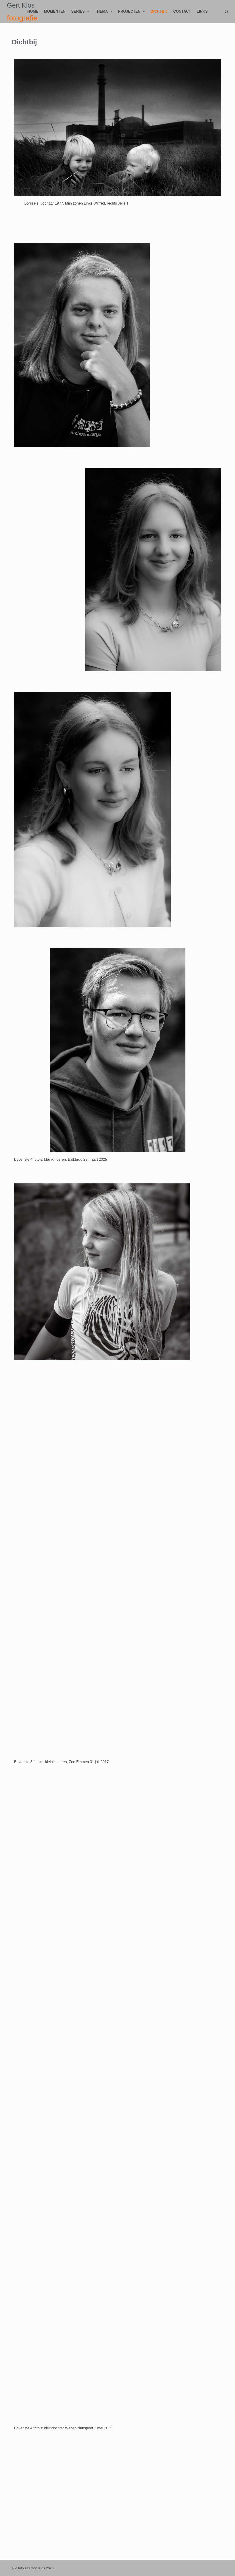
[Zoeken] (226, 11)
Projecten (132, 11)
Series (81, 11)
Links (202, 11)
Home (32, 11)
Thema (104, 11)
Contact (182, 11)
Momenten (54, 11)
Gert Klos (21, 5)
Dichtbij (159, 11)
